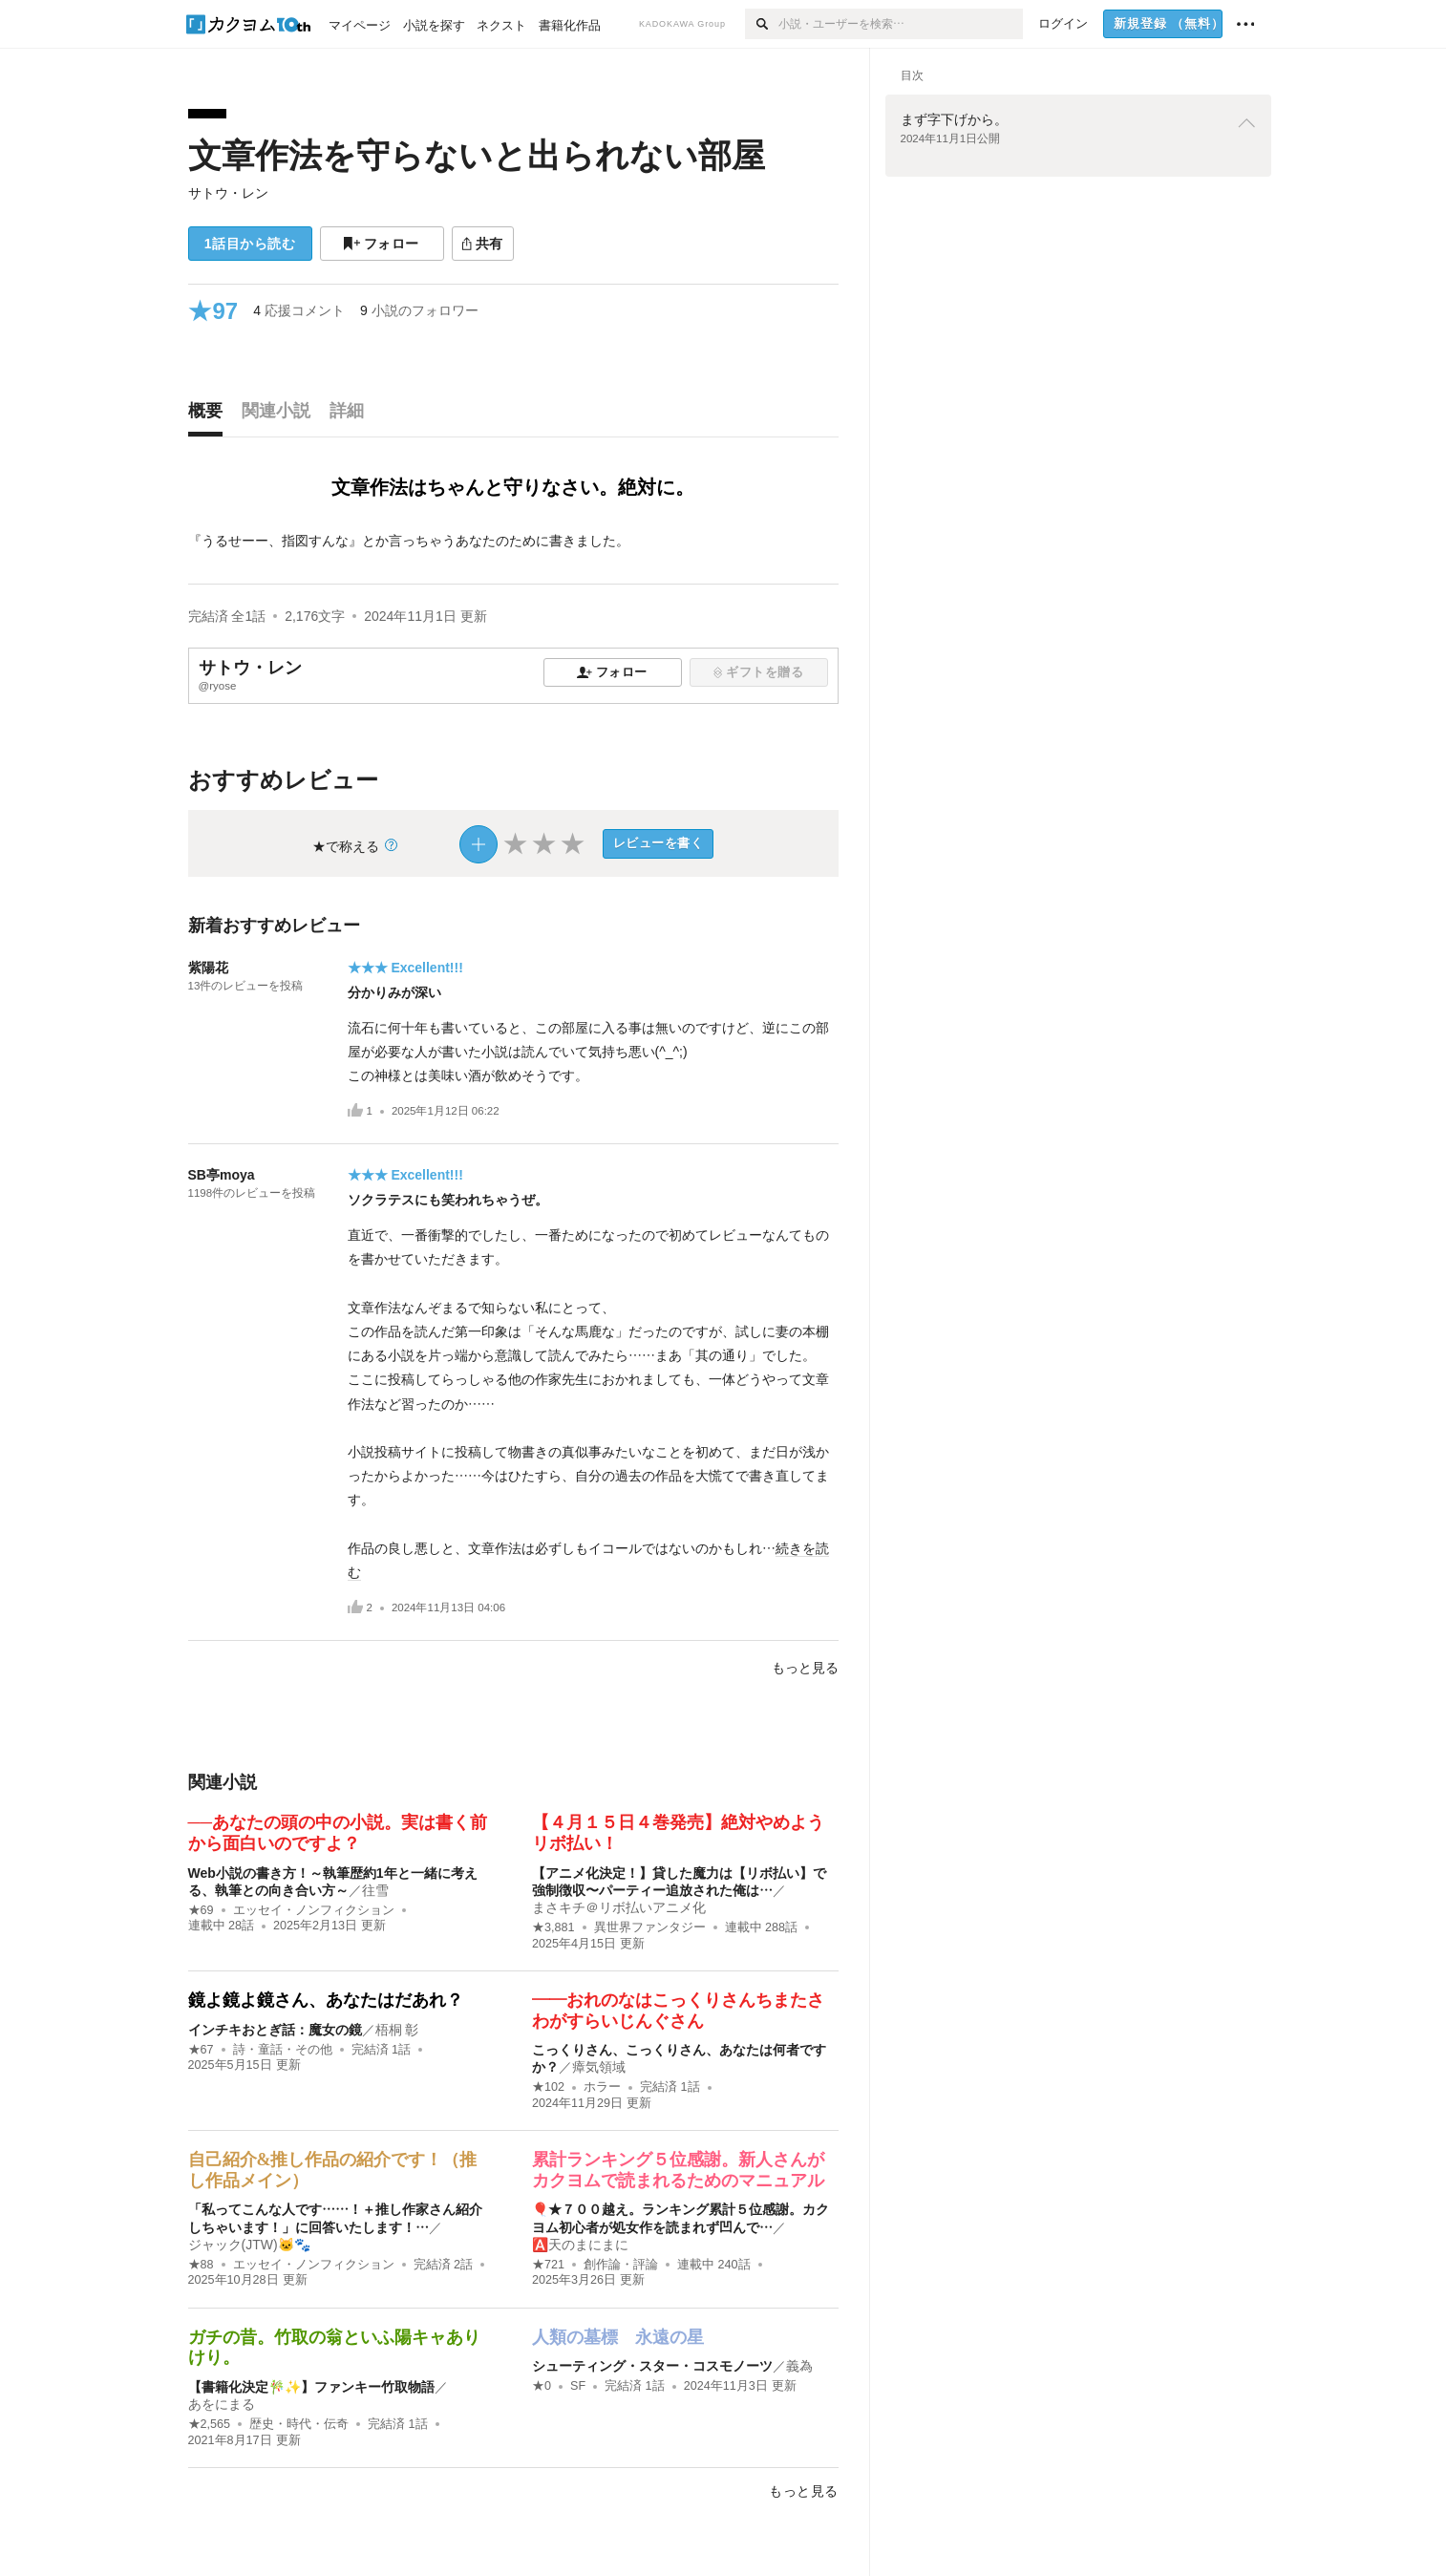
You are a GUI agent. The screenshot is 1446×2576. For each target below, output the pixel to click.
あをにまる (221, 2404)
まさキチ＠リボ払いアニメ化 (619, 1907)
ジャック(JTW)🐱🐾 (249, 2244)
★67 (201, 2049)
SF (577, 2386)
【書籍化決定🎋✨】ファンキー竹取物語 (311, 2387)
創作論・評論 (621, 2264)
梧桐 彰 (397, 2029)
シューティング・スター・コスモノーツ (652, 2366)
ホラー (602, 2087)
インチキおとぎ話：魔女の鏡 (275, 2029)
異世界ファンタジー (650, 1927)
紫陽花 (208, 967)
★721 (548, 2264)
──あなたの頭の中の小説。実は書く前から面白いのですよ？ (338, 1833)
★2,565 (209, 2424)
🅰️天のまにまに (580, 2244)
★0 (541, 2386)
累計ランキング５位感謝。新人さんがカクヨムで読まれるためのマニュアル (678, 2170)
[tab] (210, 415)
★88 (201, 2264)
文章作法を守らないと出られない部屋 (476, 155)
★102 (548, 2087)
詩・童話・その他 (282, 2049)
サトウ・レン (228, 193)
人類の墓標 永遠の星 (618, 2337)
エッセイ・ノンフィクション (313, 1910)
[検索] (761, 24)
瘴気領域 (599, 2067)
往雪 (375, 1890)
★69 (201, 1910)
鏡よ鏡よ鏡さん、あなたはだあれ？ (325, 2000)
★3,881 (553, 1927)
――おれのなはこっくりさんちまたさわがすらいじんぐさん (678, 2011)
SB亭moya (221, 1174)
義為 (799, 2366)
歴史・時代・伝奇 (299, 2424)
